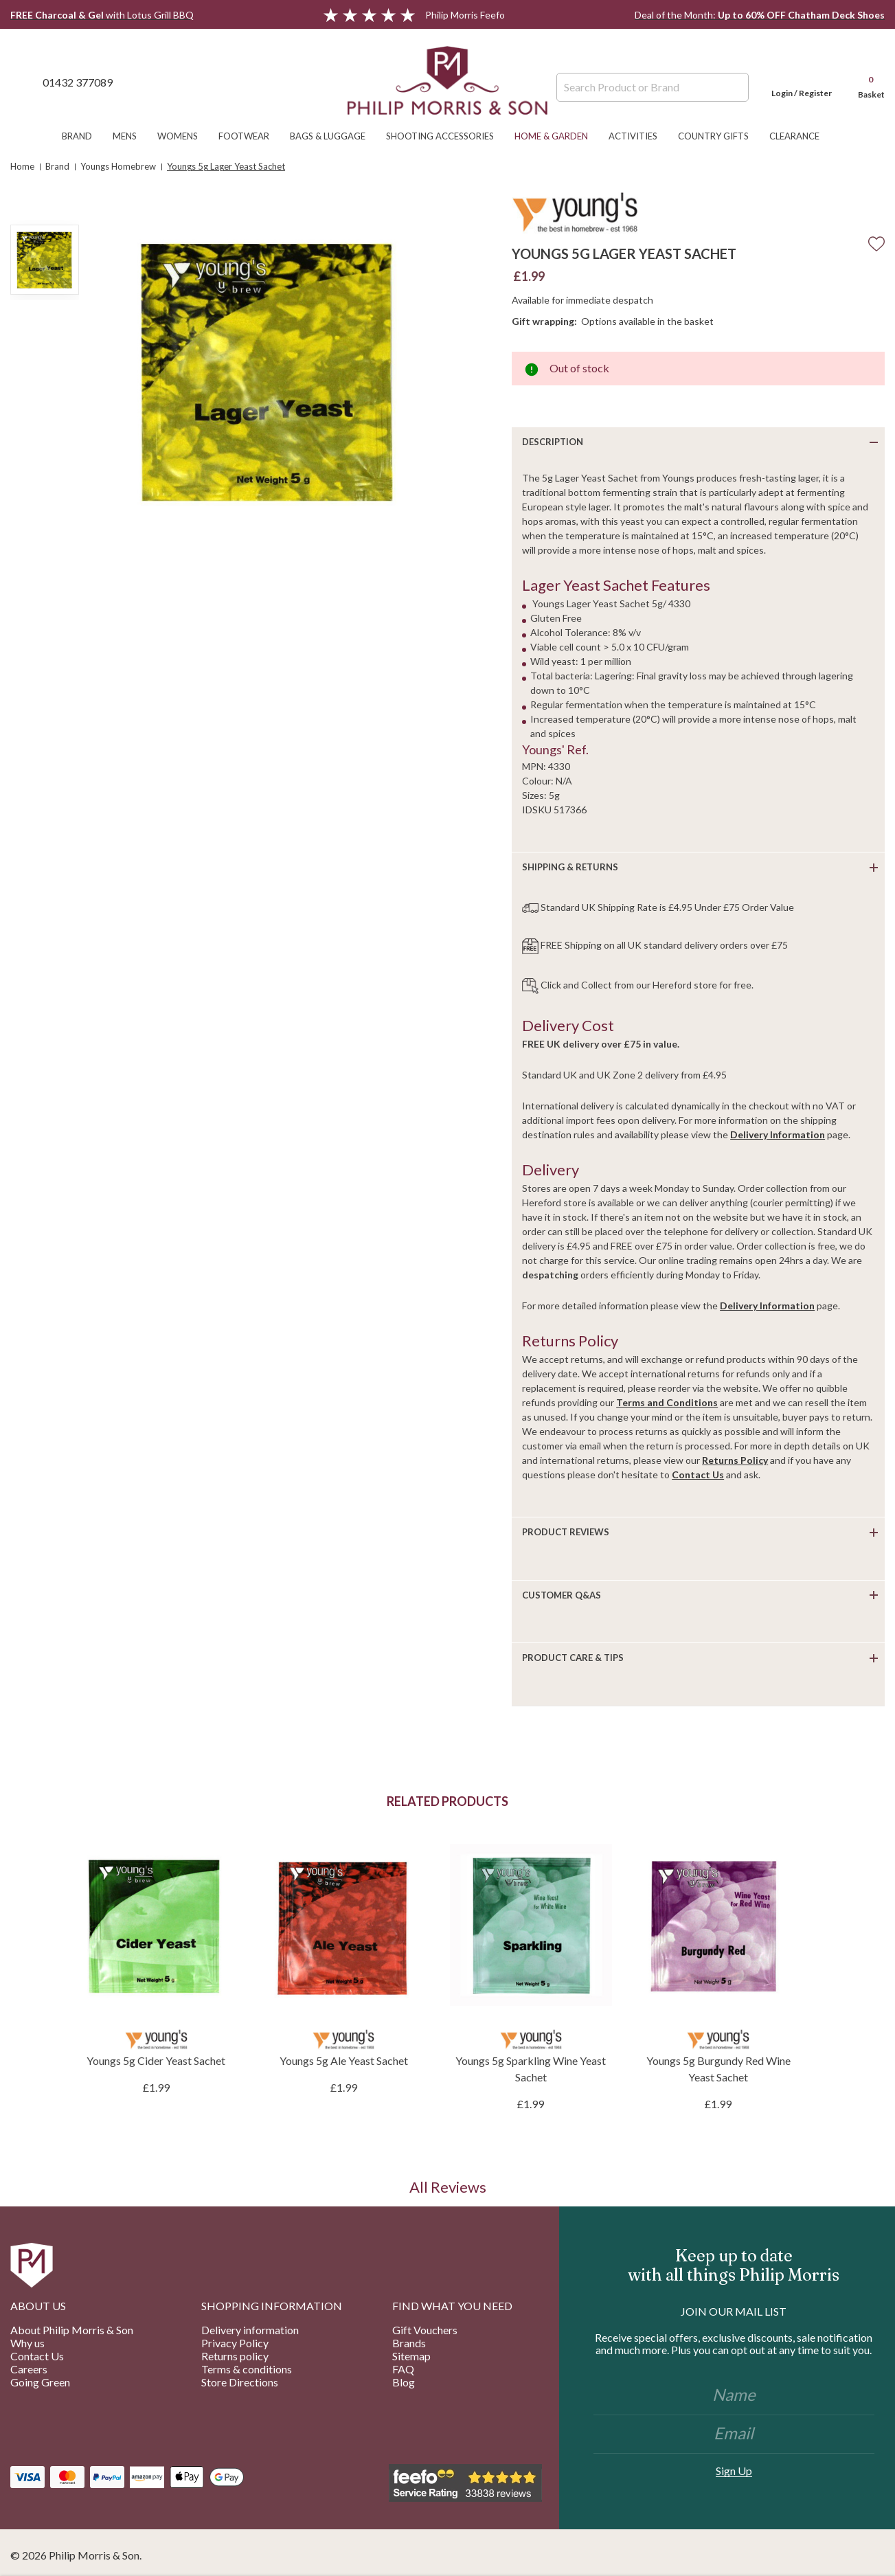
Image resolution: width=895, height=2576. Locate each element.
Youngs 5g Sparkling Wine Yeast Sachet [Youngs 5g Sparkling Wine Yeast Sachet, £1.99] (530, 2068)
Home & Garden (558, 136)
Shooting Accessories (447, 136)
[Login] (801, 81)
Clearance (801, 136)
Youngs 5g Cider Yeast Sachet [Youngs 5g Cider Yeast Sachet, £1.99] (156, 2060)
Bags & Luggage (334, 136)
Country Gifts (720, 136)
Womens (184, 136)
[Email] (733, 2434)
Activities (640, 136)
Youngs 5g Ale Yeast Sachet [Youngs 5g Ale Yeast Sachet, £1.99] (344, 2060)
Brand (84, 136)
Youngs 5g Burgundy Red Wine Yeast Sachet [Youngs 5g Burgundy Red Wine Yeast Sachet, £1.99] (718, 2068)
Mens (131, 136)
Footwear (250, 136)
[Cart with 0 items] (865, 82)
